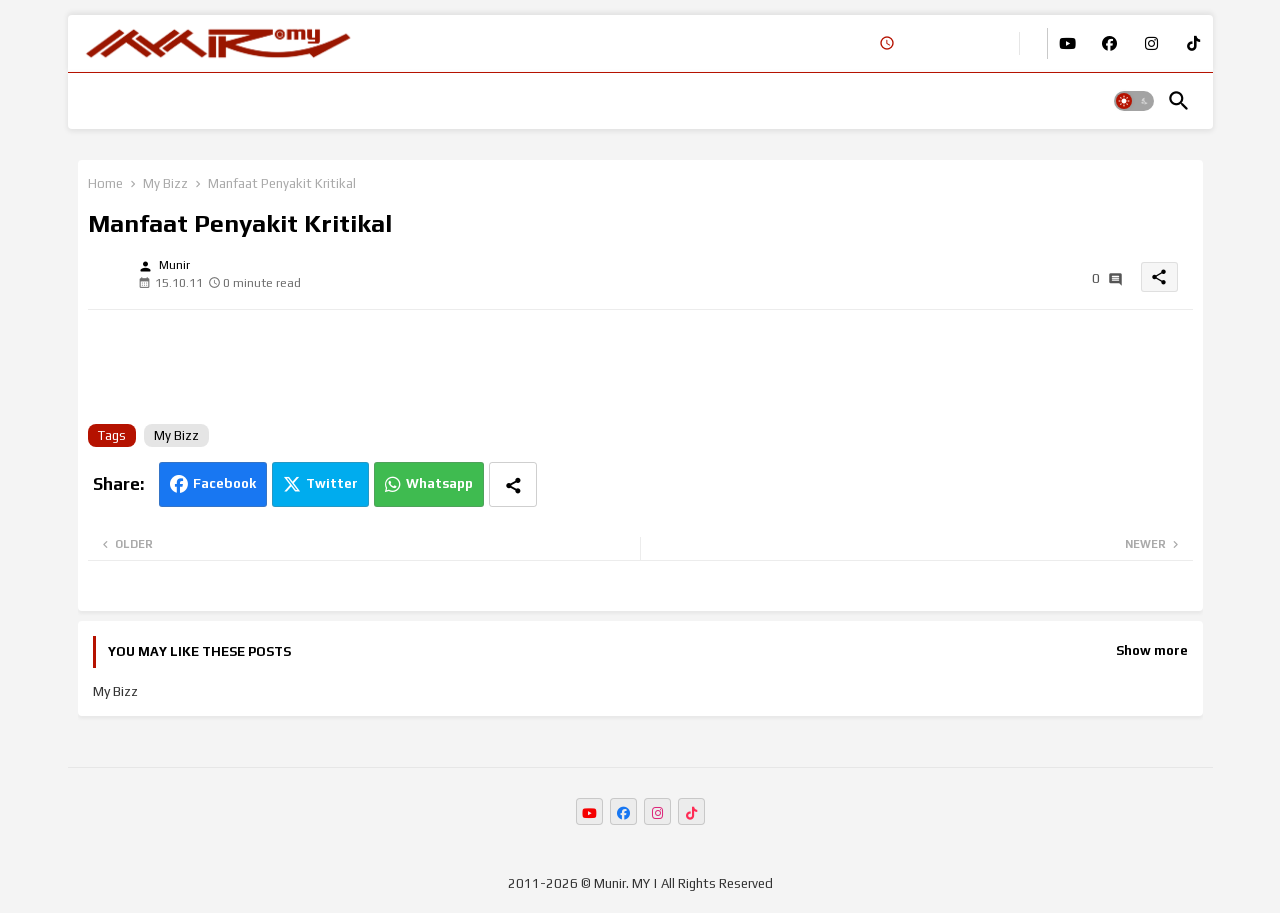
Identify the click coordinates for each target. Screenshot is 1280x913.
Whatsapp (439, 483)
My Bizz (165, 183)
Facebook (224, 483)
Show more (1152, 650)
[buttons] (1067, 43)
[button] (1134, 101)
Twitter (332, 483)
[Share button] (513, 484)
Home (105, 183)
